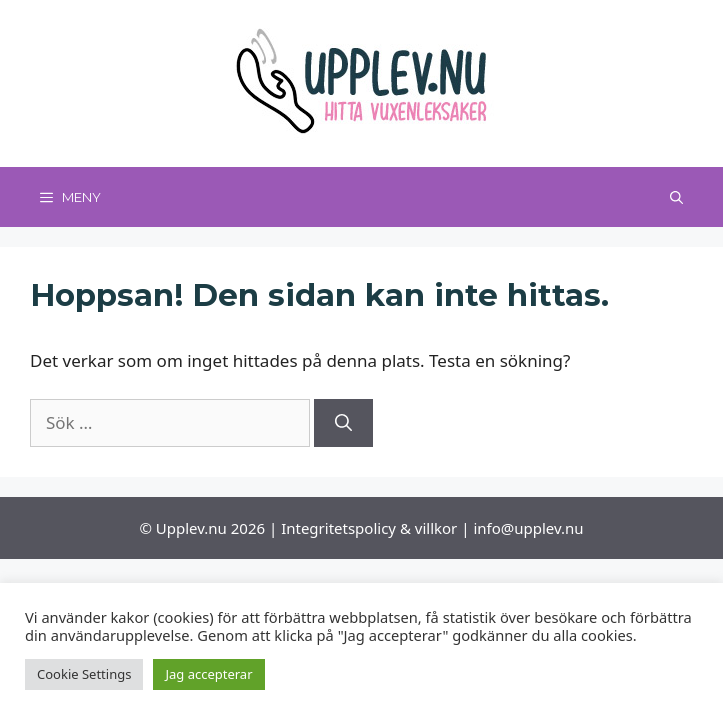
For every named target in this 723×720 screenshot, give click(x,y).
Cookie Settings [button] (84, 674)
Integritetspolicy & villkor (369, 528)
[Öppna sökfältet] (676, 197)
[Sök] (343, 423)
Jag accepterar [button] (208, 674)
